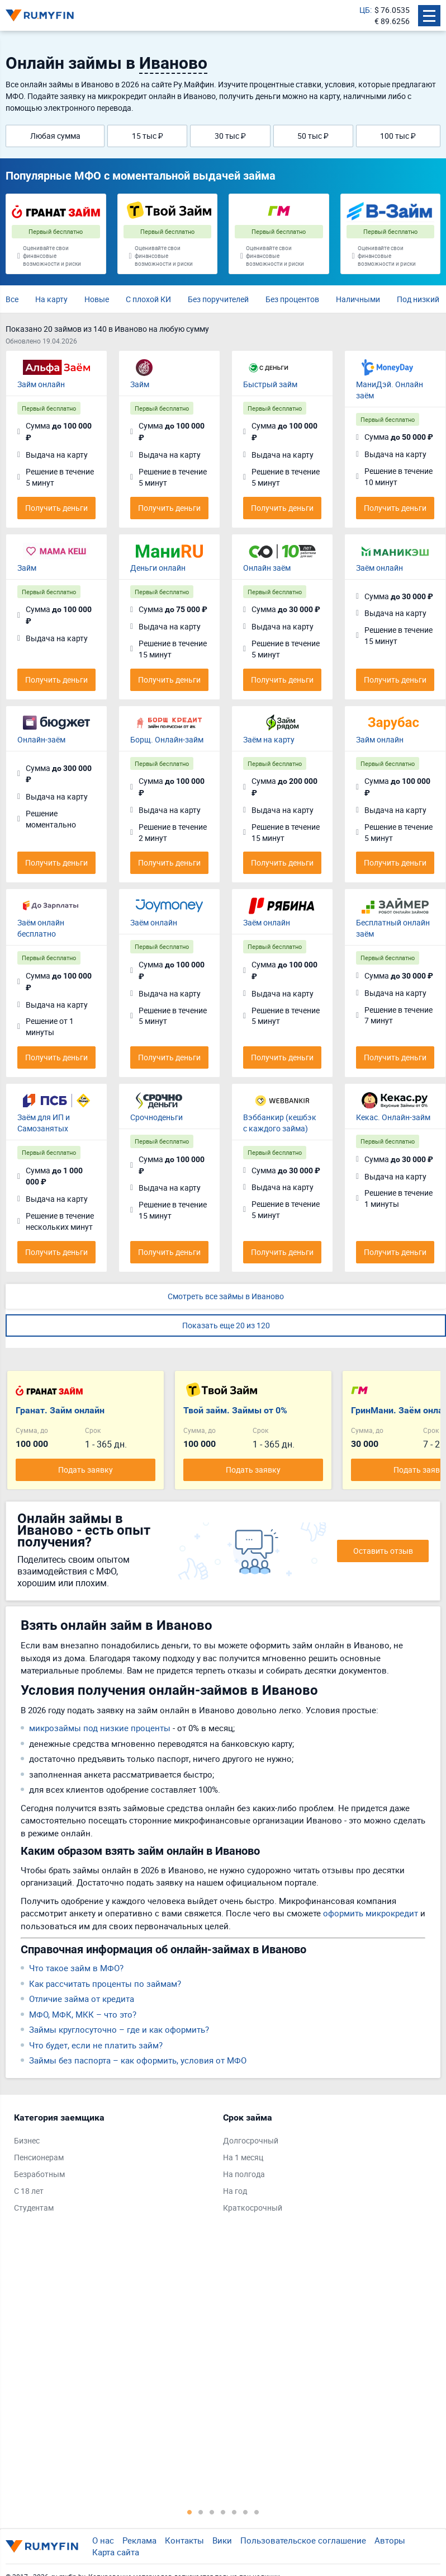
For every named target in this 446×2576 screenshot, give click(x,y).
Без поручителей (218, 299)
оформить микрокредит (370, 1913)
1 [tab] (189, 2511)
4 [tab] (223, 2511)
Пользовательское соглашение (303, 2540)
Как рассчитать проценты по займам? (105, 1983)
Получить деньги (56, 507)
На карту (51, 299)
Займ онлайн (41, 384)
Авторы (389, 2540)
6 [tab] (245, 2511)
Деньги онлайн (158, 567)
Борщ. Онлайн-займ (166, 739)
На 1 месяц (243, 2157)
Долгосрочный (250, 2140)
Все (12, 299)
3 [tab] (211, 2511)
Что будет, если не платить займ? (96, 2045)
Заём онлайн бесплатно (40, 928)
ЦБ (364, 9)
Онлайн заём (267, 567)
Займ (139, 384)
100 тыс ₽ (398, 135)
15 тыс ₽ (147, 135)
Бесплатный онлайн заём (393, 928)
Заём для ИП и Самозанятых (43, 1123)
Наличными (358, 299)
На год (235, 2190)
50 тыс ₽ (313, 135)
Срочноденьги (156, 1117)
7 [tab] (256, 2511)
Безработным (39, 2174)
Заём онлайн (379, 567)
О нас (103, 2540)
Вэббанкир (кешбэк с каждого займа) (279, 1123)
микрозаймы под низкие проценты (99, 1727)
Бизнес (27, 2140)
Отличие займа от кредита (81, 1998)
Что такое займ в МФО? (76, 1967)
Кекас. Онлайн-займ (393, 1117)
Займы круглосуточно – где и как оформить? (119, 2029)
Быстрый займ (270, 384)
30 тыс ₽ (230, 135)
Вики (222, 2540)
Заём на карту (269, 739)
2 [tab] (200, 2511)
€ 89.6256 (392, 21)
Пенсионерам (39, 2157)
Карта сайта (115, 2552)
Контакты (184, 2540)
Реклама (139, 2540)
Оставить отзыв (383, 1550)
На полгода (244, 2174)
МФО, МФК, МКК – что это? (82, 2014)
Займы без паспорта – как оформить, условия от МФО (137, 2060)
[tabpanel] (113, 2165)
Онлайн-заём (41, 739)
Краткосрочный (252, 2207)
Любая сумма (55, 135)
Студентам (34, 2207)
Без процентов (292, 299)
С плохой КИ (148, 299)
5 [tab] (234, 2511)
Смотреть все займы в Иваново (226, 1296)
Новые (96, 299)
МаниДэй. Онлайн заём (389, 390)
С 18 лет (29, 2190)
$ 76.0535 (392, 9)
